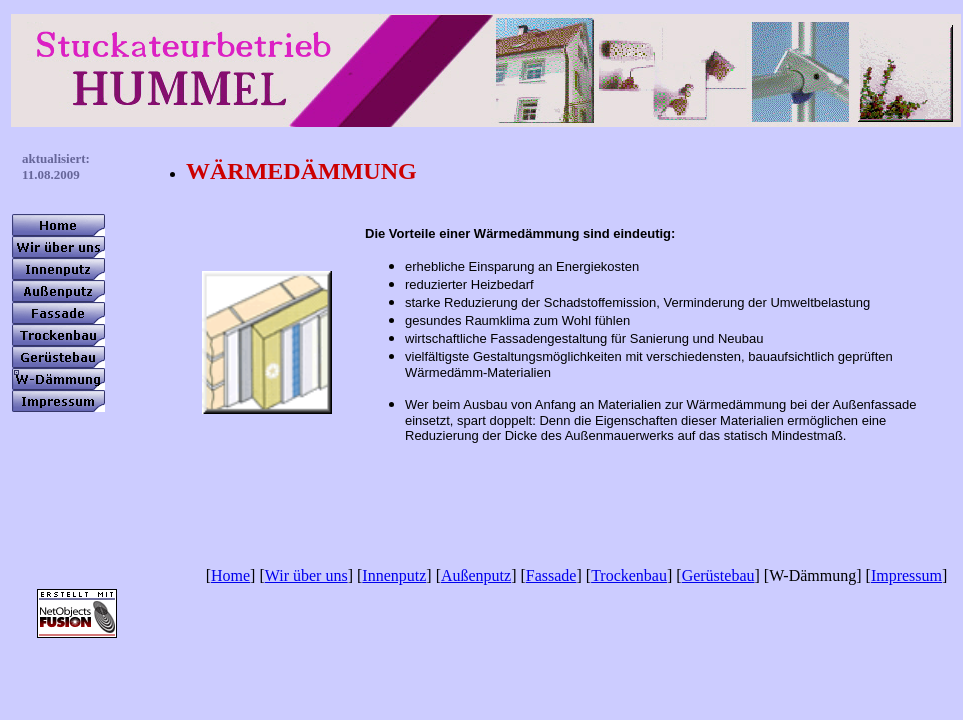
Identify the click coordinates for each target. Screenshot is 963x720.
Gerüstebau (718, 575)
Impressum (906, 575)
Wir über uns (306, 575)
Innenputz (394, 575)
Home (230, 575)
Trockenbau (629, 575)
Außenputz (476, 575)
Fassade (551, 575)
